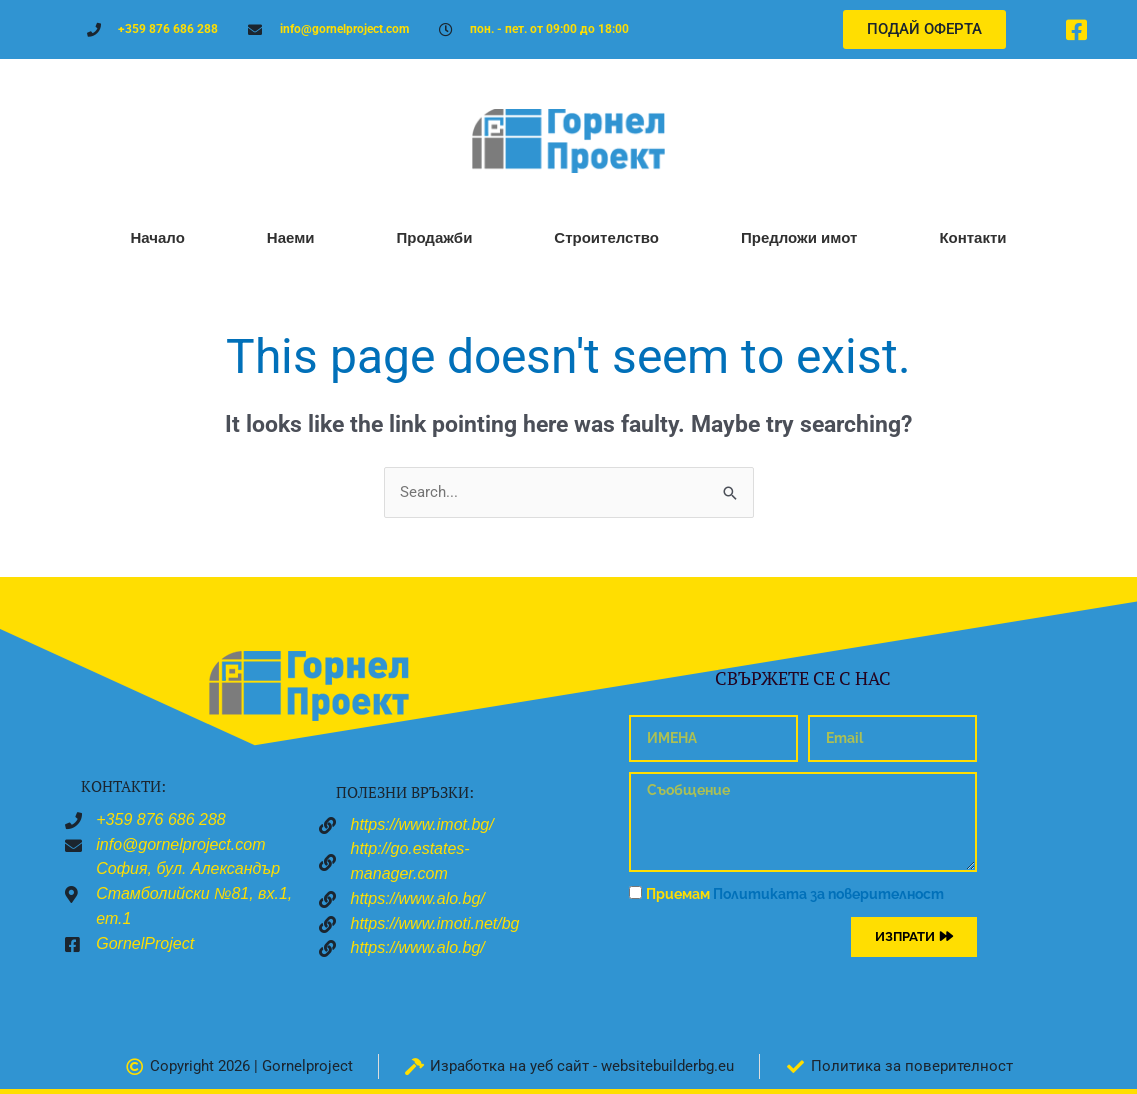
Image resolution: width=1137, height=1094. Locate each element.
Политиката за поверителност (828, 894)
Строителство (606, 237)
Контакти (972, 237)
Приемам (795, 894)
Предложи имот (799, 237)
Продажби (434, 237)
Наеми (291, 237)
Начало (157, 237)
